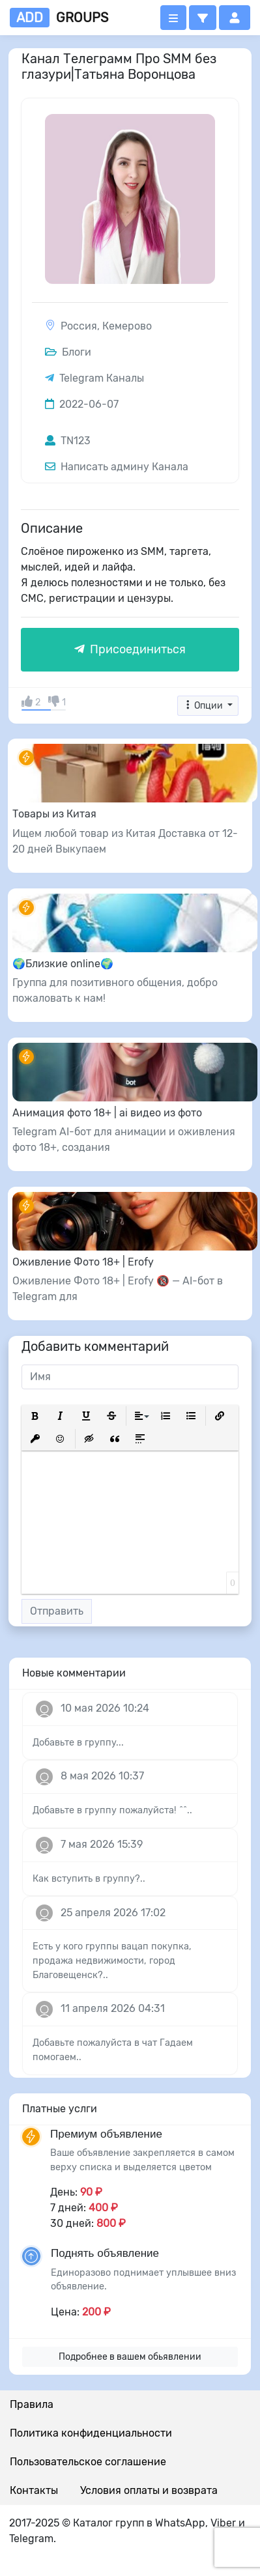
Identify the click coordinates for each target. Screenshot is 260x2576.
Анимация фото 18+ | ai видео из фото (107, 1113)
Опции (204, 705)
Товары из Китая (54, 814)
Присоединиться (130, 649)
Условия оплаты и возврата (149, 2490)
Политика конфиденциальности (91, 2433)
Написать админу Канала (116, 466)
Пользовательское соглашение (88, 2462)
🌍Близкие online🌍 (62, 963)
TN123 (68, 440)
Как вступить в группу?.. (89, 1878)
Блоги (68, 352)
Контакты (34, 2490)
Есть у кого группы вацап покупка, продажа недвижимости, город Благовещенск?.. (112, 1960)
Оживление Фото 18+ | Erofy (83, 1262)
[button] (202, 17)
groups (59, 17)
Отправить (56, 1611)
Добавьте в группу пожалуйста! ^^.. (112, 1810)
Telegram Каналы (101, 378)
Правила (31, 2404)
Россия (79, 326)
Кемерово (127, 326)
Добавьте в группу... (78, 1742)
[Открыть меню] (173, 17)
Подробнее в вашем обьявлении (130, 2356)
